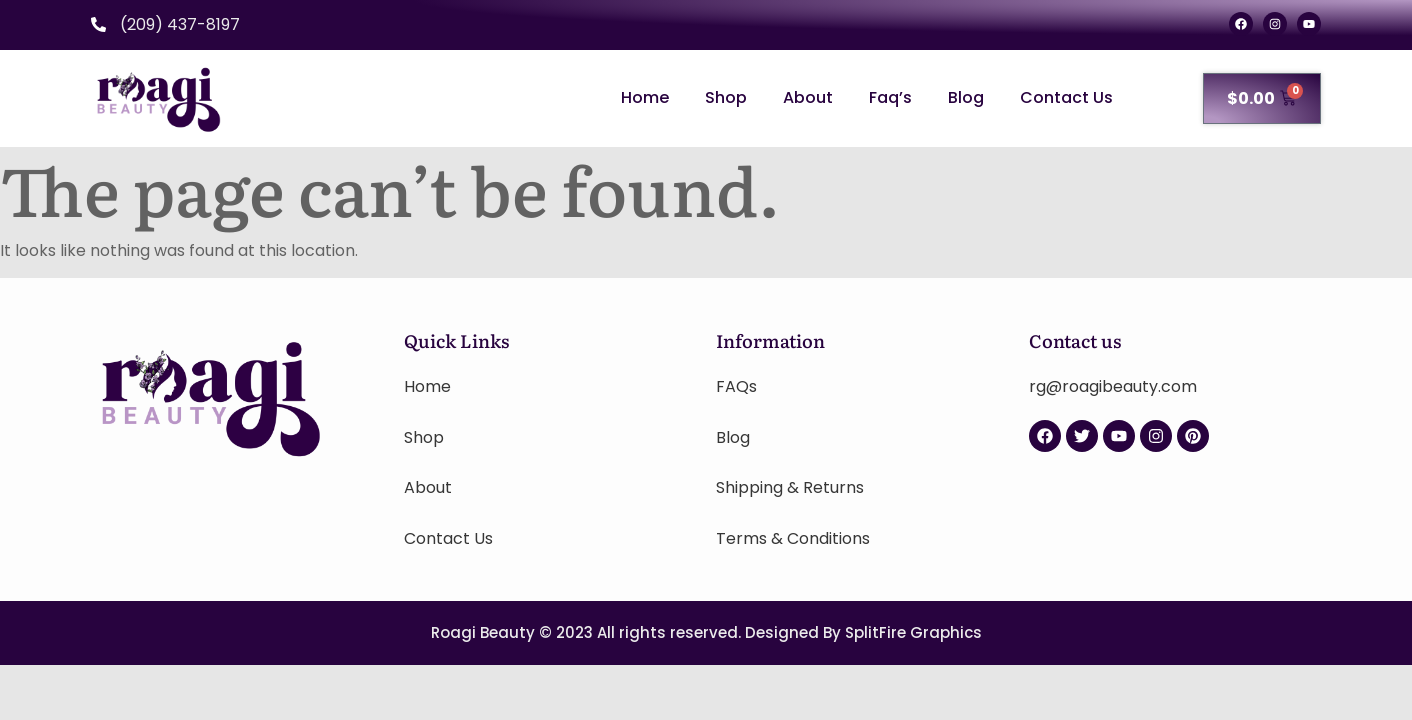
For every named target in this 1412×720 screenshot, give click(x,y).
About (808, 97)
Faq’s (890, 97)
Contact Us (1066, 97)
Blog (966, 97)
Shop (726, 97)
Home (645, 97)
